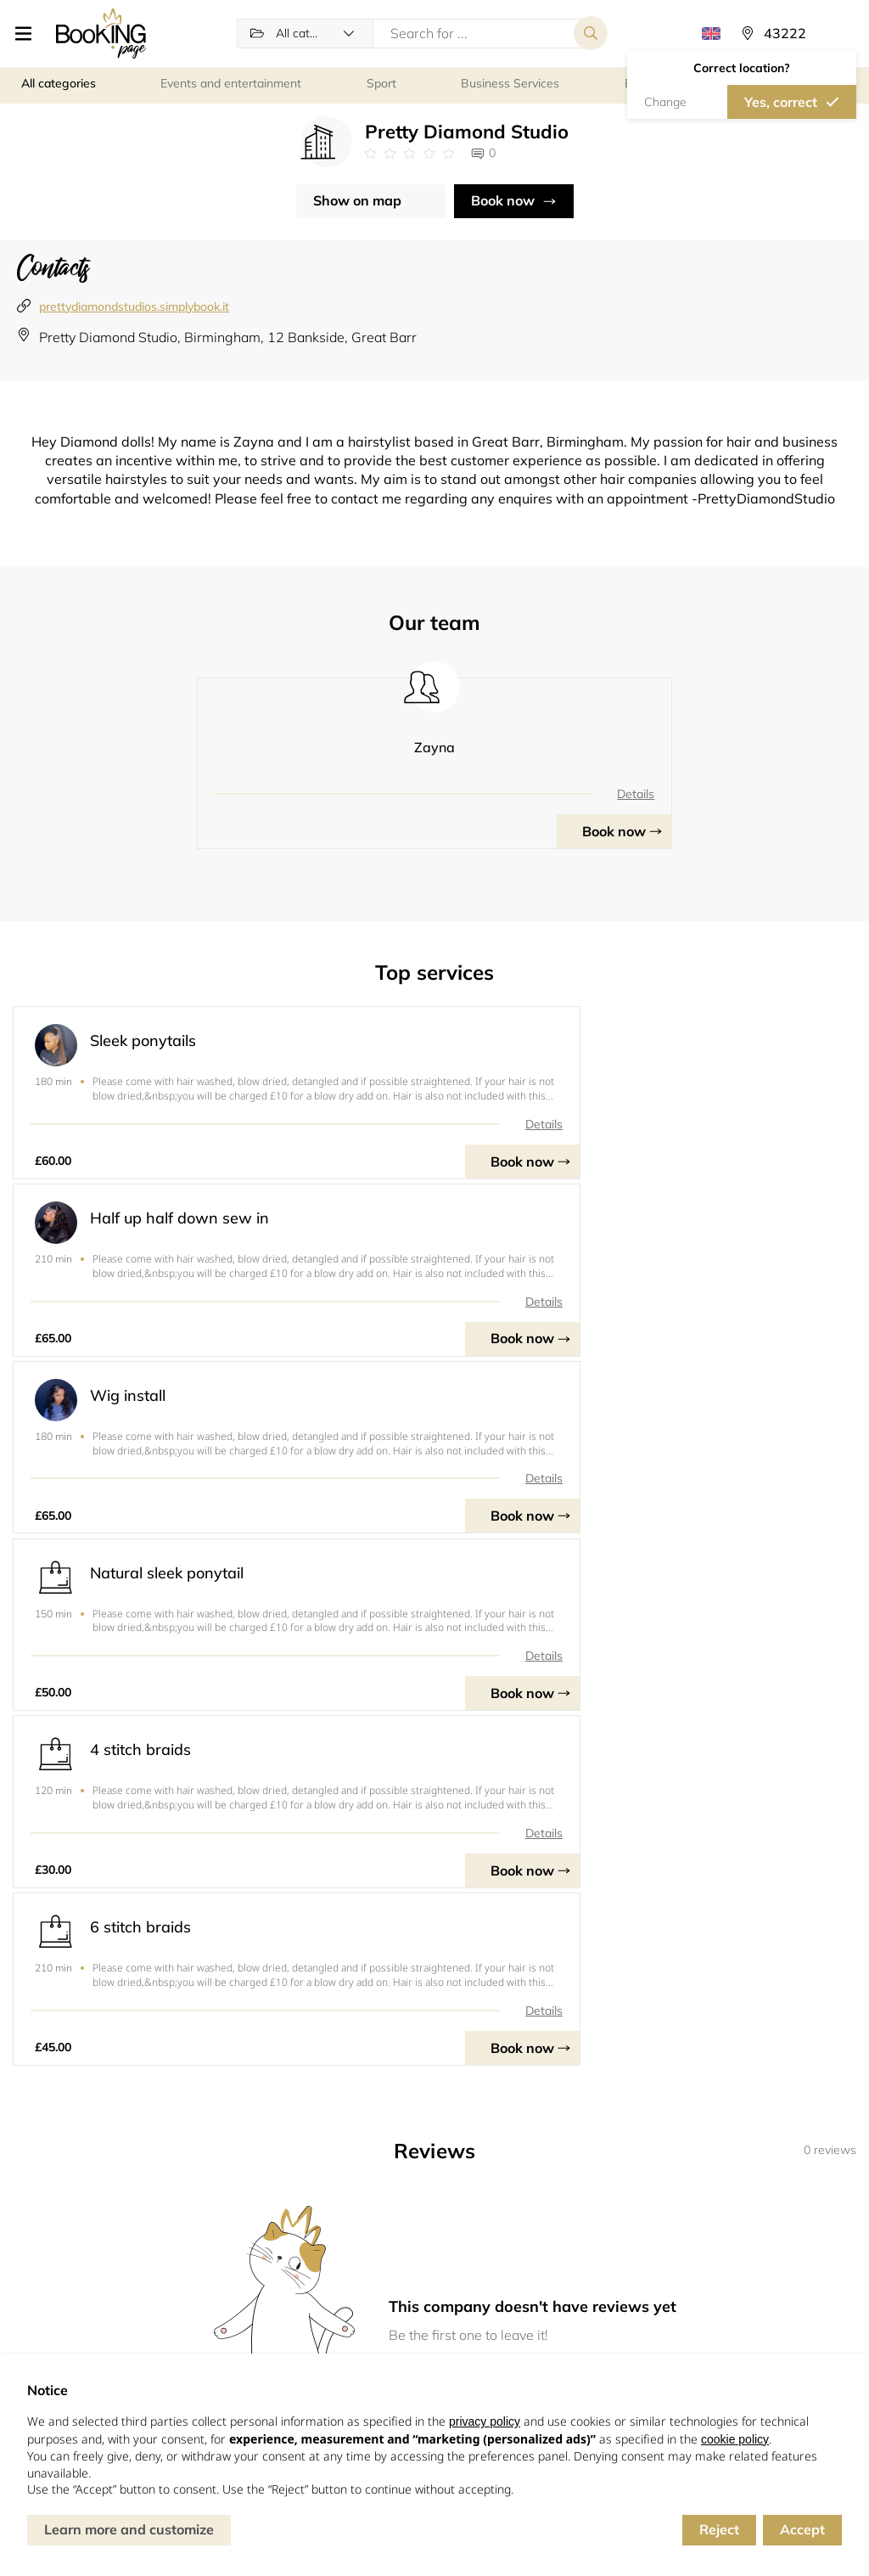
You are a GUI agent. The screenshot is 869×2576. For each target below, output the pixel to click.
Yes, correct (780, 102)
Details (539, 795)
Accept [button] (802, 2529)
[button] (27, 34)
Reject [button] (719, 2529)
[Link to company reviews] (409, 155)
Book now (503, 202)
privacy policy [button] (484, 2421)
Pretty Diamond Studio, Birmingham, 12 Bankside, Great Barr (228, 338)
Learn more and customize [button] (129, 2529)
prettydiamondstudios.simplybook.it (134, 307)
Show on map (357, 202)
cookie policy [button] (735, 2439)
